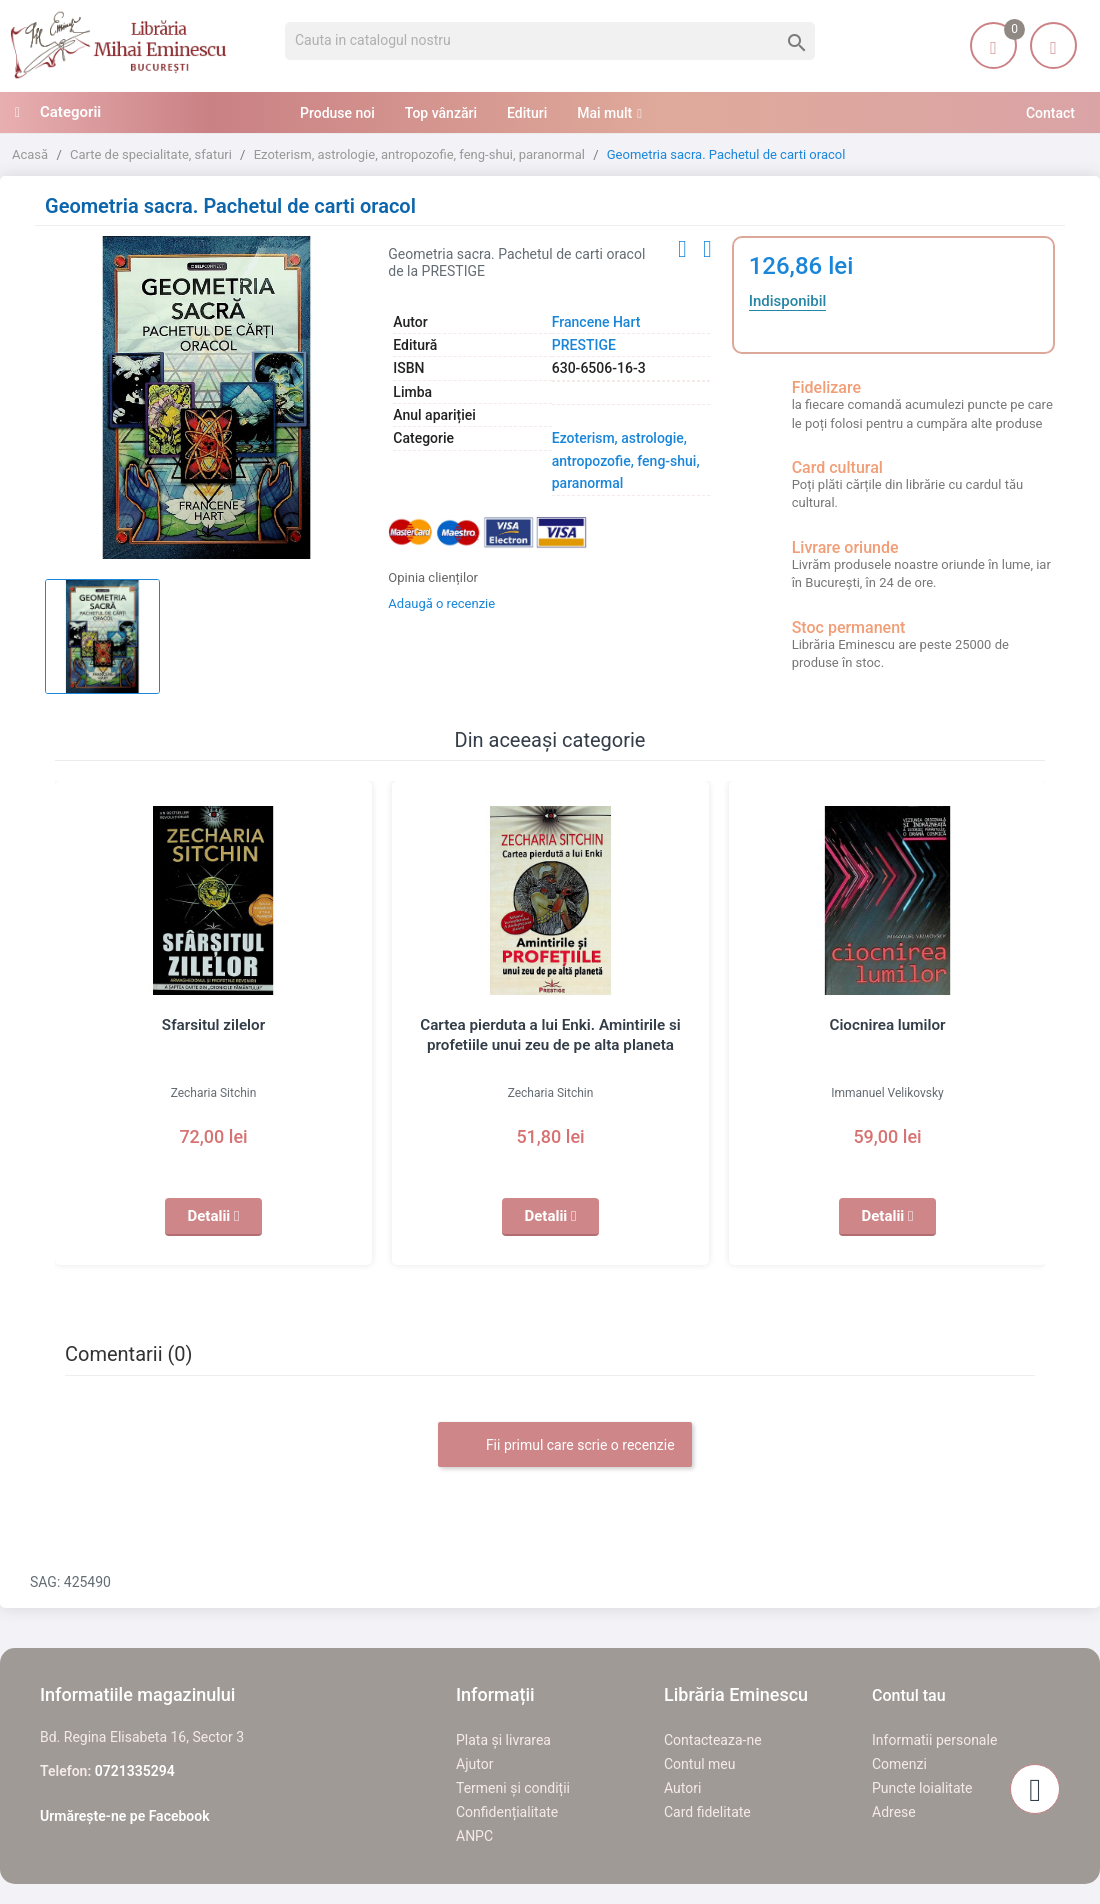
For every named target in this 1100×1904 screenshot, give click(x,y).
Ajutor (474, 1764)
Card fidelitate (707, 1812)
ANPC (474, 1836)
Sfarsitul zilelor (214, 1025)
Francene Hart (596, 322)
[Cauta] (550, 41)
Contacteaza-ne (713, 1740)
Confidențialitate (507, 1812)
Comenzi (899, 1764)
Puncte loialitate (922, 1788)
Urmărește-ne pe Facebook (125, 1816)
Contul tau (909, 1695)
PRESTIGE (584, 345)
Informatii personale (934, 1740)
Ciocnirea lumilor (887, 1025)
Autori (682, 1788)
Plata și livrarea (503, 1740)
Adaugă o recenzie (441, 603)
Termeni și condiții (513, 1788)
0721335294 (135, 1771)
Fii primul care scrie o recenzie (564, 1446)
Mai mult (604, 113)
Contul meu (699, 1764)
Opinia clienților (433, 577)
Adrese (894, 1812)
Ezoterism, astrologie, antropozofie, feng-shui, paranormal (626, 460)
